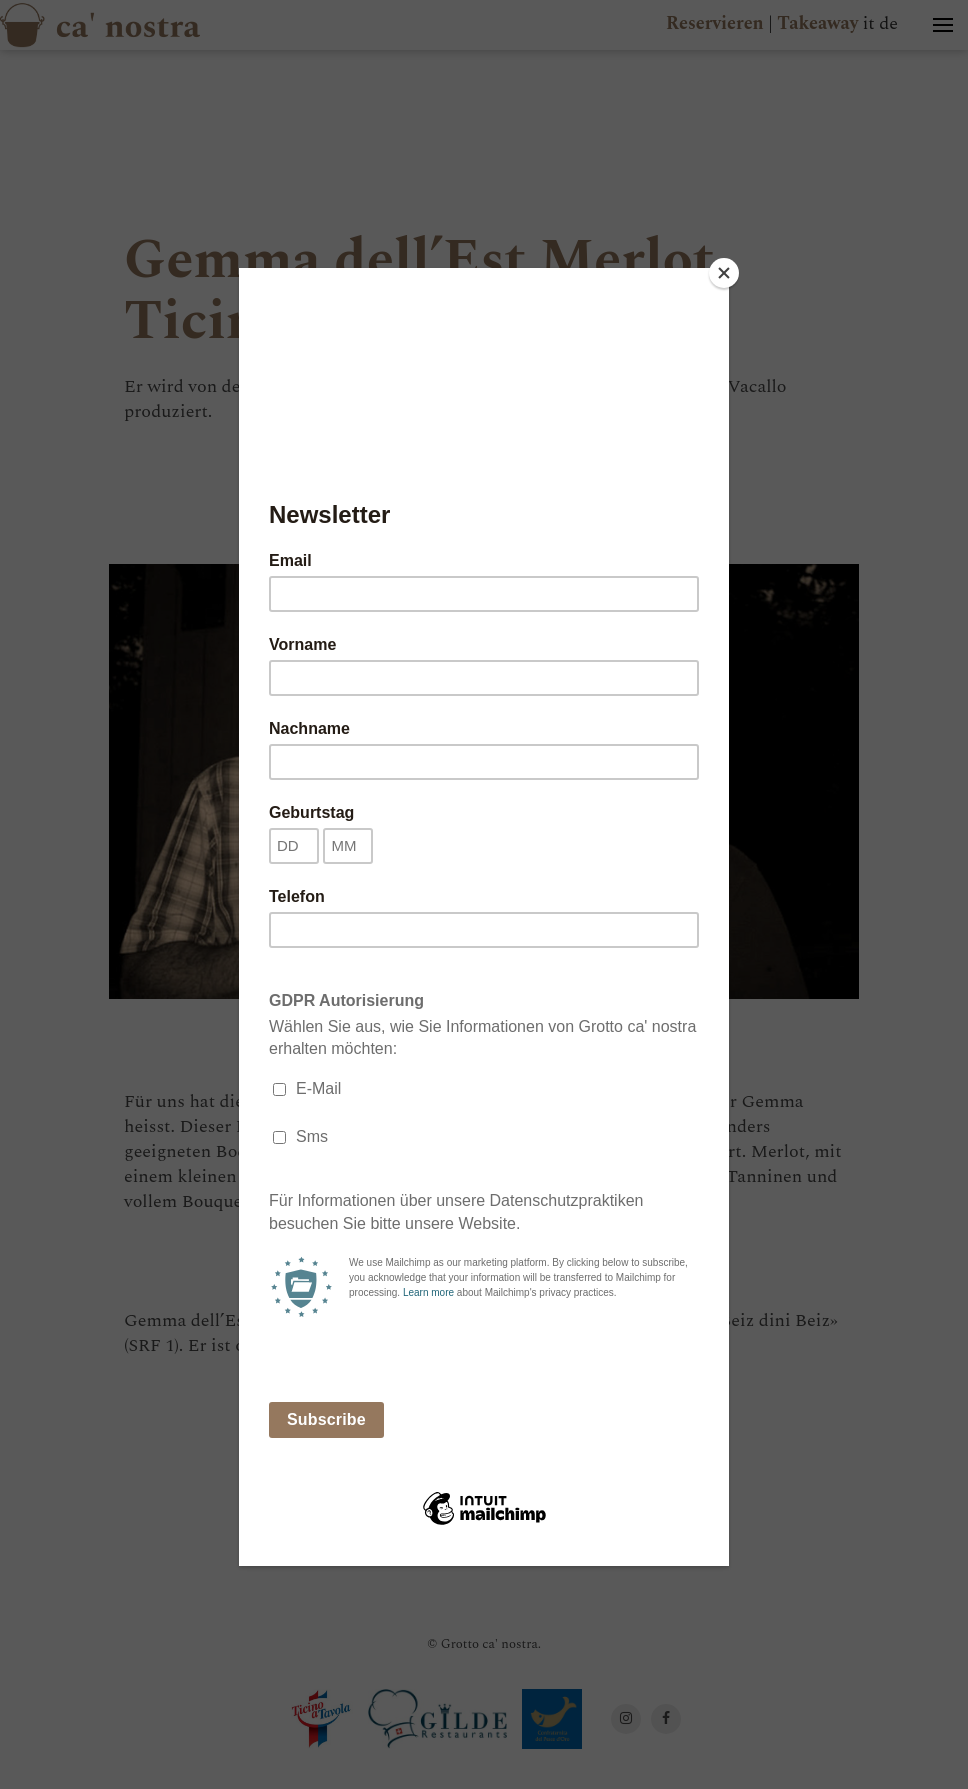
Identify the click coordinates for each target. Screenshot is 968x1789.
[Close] (724, 273)
